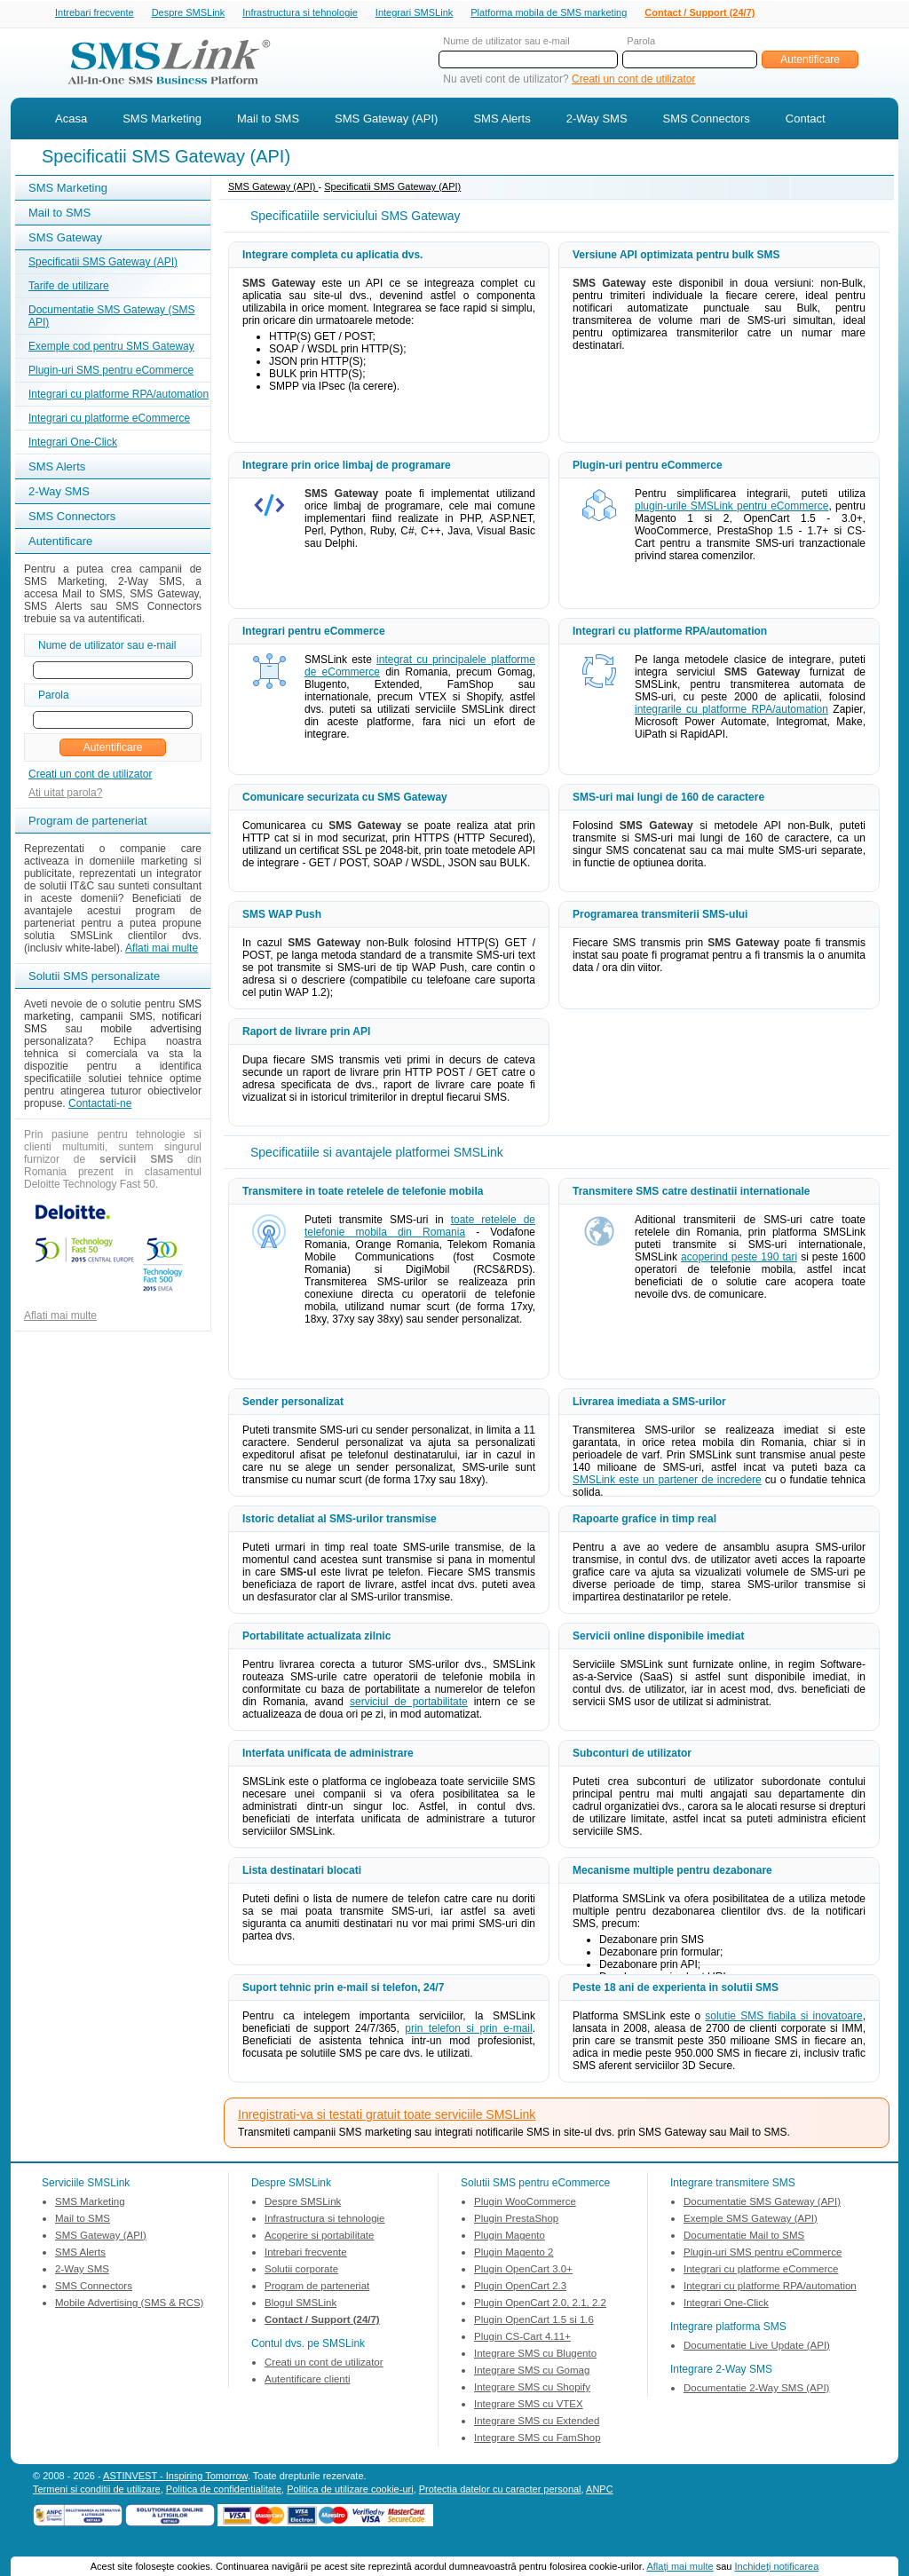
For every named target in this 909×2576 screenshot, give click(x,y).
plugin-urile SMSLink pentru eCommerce (732, 508)
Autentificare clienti (308, 2380)
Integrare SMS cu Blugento (535, 2355)
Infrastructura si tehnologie (300, 13)
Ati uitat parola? (65, 794)
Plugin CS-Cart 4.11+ (522, 2338)
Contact (806, 120)
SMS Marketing (162, 120)
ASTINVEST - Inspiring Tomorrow (175, 2477)
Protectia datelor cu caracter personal (500, 2490)
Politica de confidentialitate (223, 2490)
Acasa (71, 120)
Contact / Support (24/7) (699, 13)
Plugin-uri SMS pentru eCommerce (111, 372)
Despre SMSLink (188, 13)
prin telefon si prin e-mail (468, 2030)
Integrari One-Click (72, 444)
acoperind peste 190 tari (739, 1258)
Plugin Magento (509, 2237)
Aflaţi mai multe (679, 2566)
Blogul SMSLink (300, 2304)
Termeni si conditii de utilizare (97, 2490)
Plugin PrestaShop (516, 2220)
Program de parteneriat (317, 2287)
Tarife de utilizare (68, 287)
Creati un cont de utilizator (633, 81)
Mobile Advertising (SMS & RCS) (129, 2304)
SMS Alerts (501, 120)
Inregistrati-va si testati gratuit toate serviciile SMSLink (386, 2116)
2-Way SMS (597, 120)
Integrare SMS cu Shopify (532, 2388)
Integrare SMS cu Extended (536, 2422)
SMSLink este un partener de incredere (667, 1481)
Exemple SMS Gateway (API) (751, 2220)
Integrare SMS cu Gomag (531, 2372)
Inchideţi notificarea (777, 2566)
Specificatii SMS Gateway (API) (103, 263)
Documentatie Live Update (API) (757, 2347)
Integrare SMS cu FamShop (537, 2439)
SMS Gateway (65, 239)
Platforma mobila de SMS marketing (548, 12)
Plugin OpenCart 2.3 (520, 2287)
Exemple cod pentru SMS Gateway (111, 348)
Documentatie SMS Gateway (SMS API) (111, 317)
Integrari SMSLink (414, 13)
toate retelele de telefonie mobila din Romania (419, 1227)
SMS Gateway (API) (386, 120)
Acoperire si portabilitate (319, 2237)
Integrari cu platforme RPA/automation (118, 396)
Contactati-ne (99, 1105)
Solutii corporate (301, 2270)
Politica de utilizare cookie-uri (350, 2490)
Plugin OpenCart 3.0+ (523, 2270)
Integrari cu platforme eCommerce (109, 420)
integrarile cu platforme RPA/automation (731, 711)
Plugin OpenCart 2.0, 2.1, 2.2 (540, 2304)
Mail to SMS (268, 120)
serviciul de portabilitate (409, 1703)
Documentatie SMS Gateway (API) (762, 2203)
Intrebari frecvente (94, 13)
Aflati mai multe (161, 950)
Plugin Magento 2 (514, 2253)
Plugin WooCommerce (525, 2203)
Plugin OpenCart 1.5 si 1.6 (534, 2321)
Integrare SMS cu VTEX (528, 2405)
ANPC (599, 2490)
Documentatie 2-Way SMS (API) (756, 2389)
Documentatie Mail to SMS (744, 2237)
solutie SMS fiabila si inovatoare (783, 2017)
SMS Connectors (706, 120)
